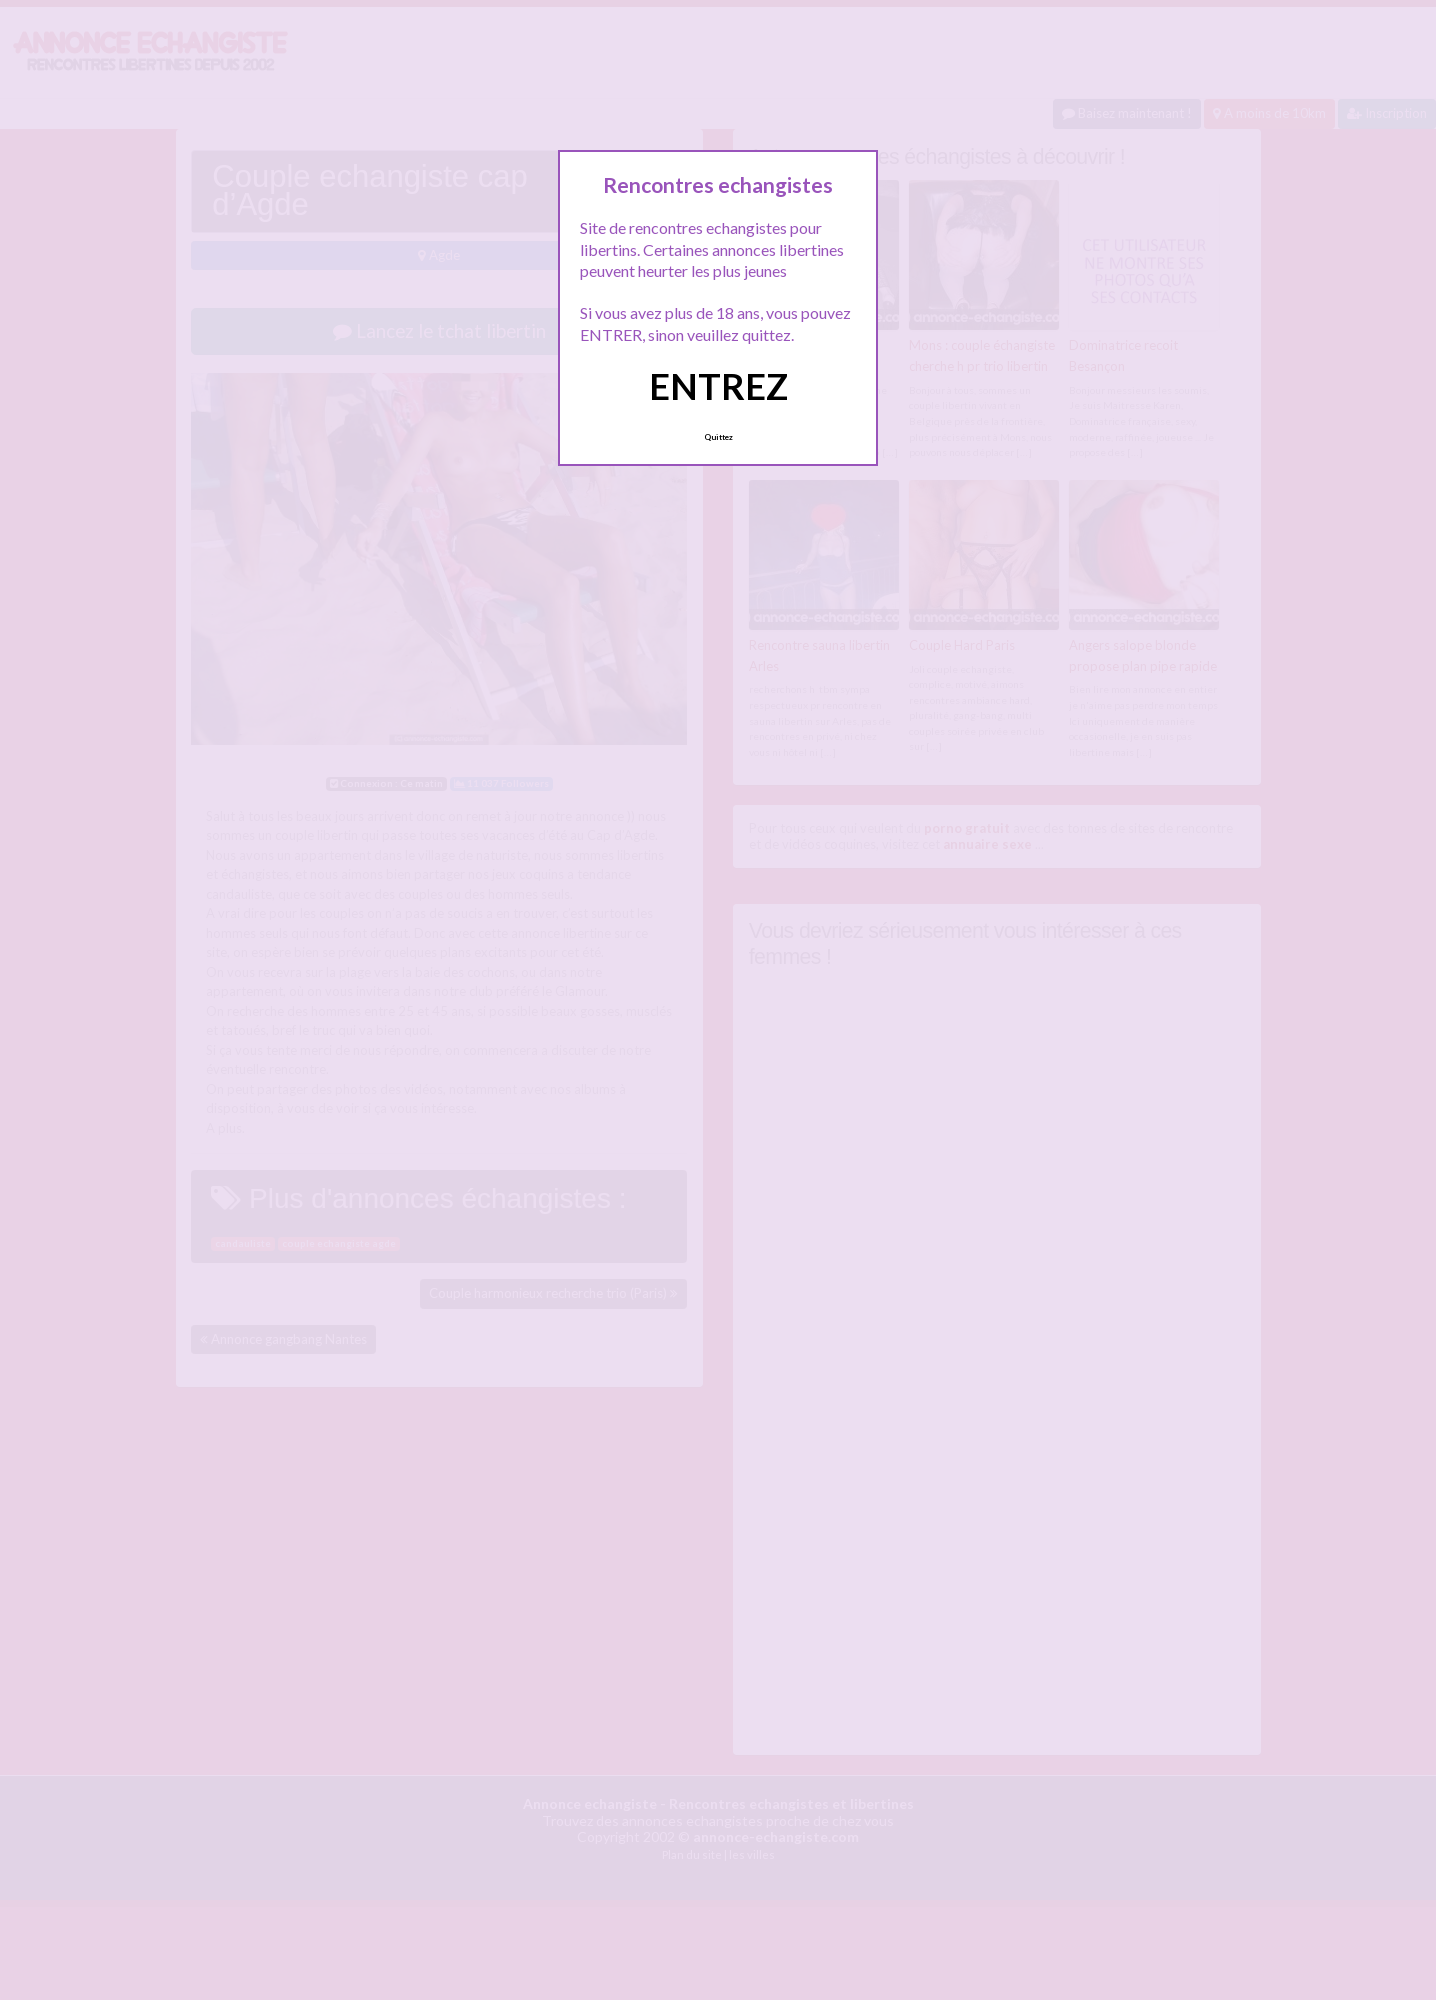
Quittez (718, 437)
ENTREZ (718, 386)
